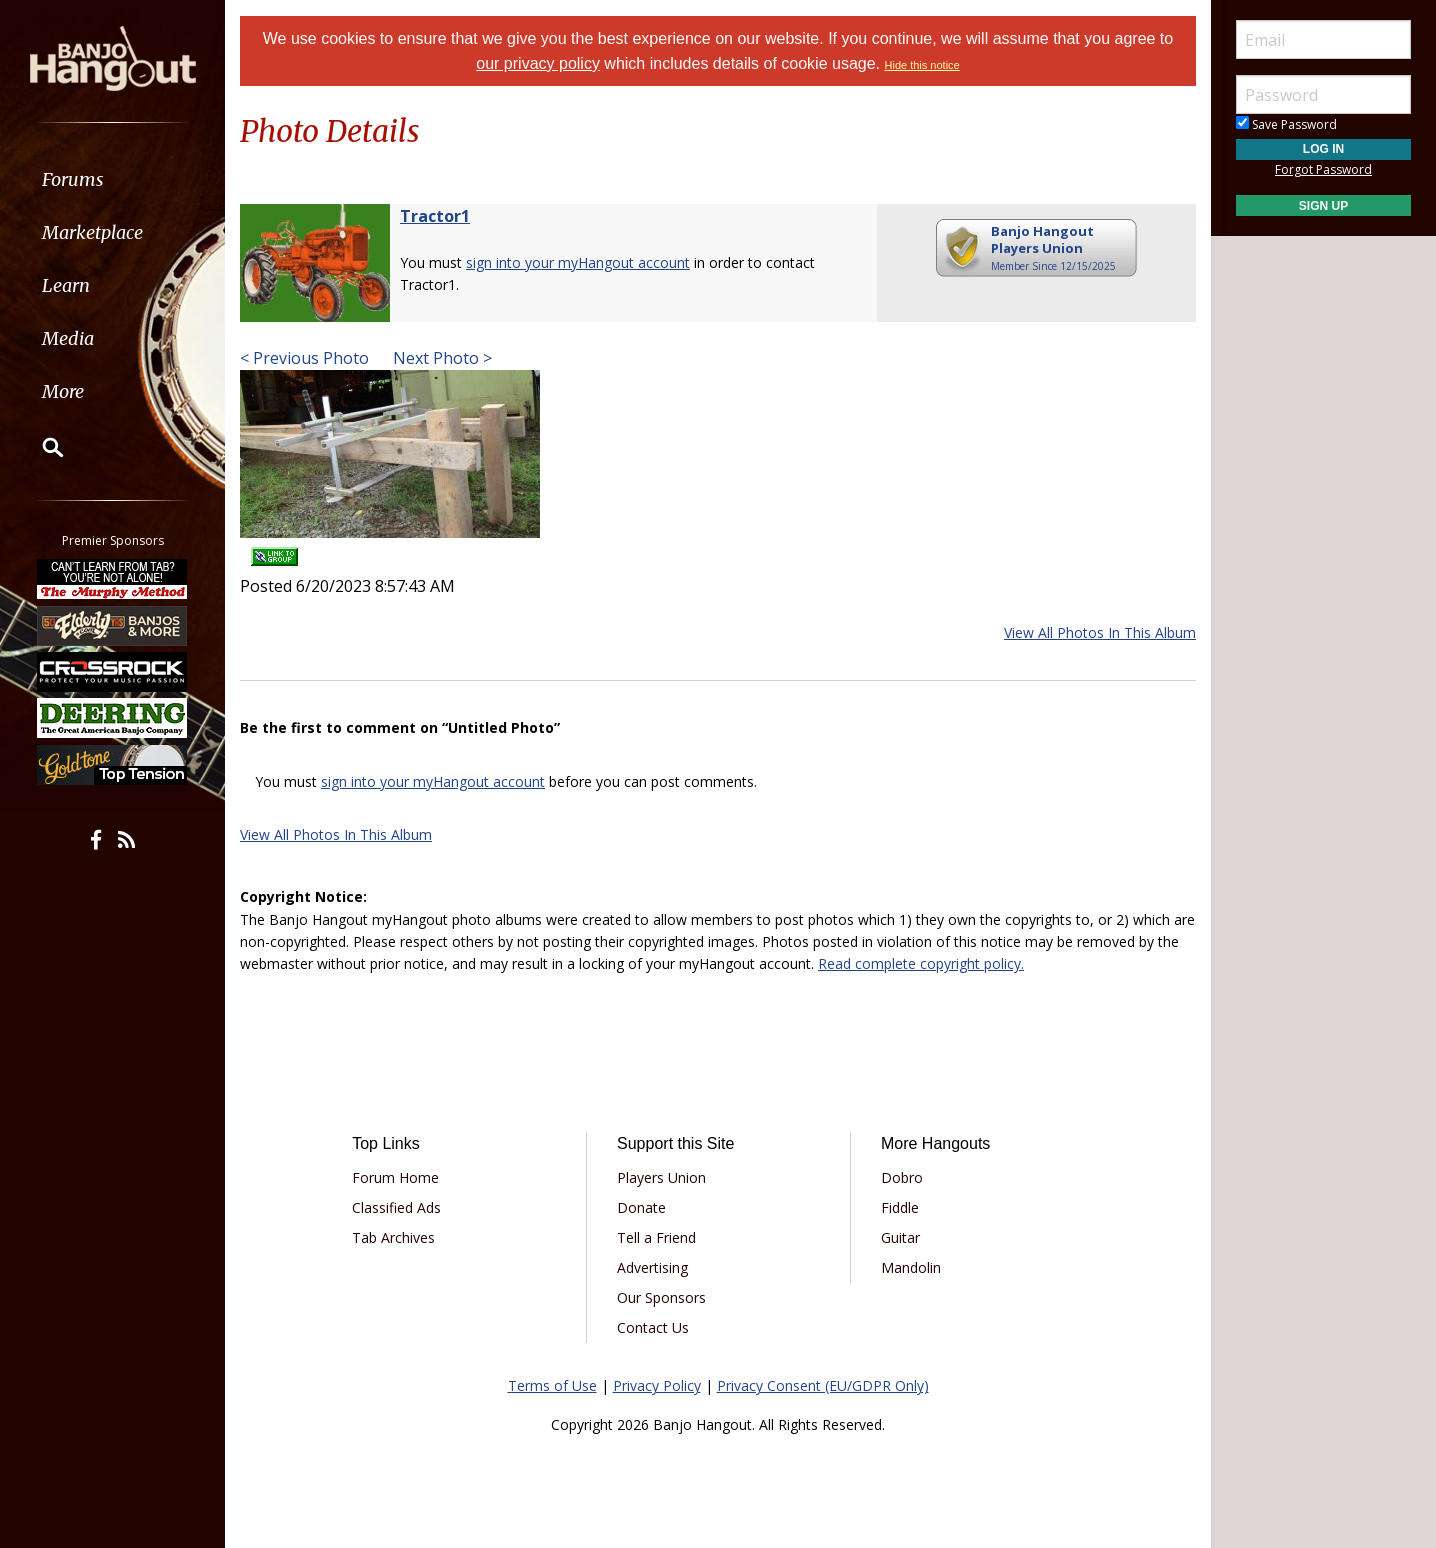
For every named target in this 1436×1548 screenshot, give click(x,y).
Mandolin (911, 1267)
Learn (66, 285)
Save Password (1286, 124)
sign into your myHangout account (578, 262)
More (63, 391)
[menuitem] (112, 179)
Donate (641, 1207)
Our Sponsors (661, 1297)
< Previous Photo (304, 358)
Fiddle (900, 1207)
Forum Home (395, 1177)
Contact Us (653, 1327)
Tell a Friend (656, 1237)
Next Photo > (440, 358)
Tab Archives (393, 1237)
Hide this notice (922, 65)
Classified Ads (396, 1207)
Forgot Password (1323, 169)
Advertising (652, 1267)
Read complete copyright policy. (921, 963)
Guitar (900, 1237)
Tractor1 (435, 216)
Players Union (661, 1177)
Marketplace (92, 232)
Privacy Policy (657, 1385)
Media (68, 338)
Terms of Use (552, 1385)
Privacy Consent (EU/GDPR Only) (823, 1385)
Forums (73, 179)
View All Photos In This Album (1100, 632)
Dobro (902, 1177)
